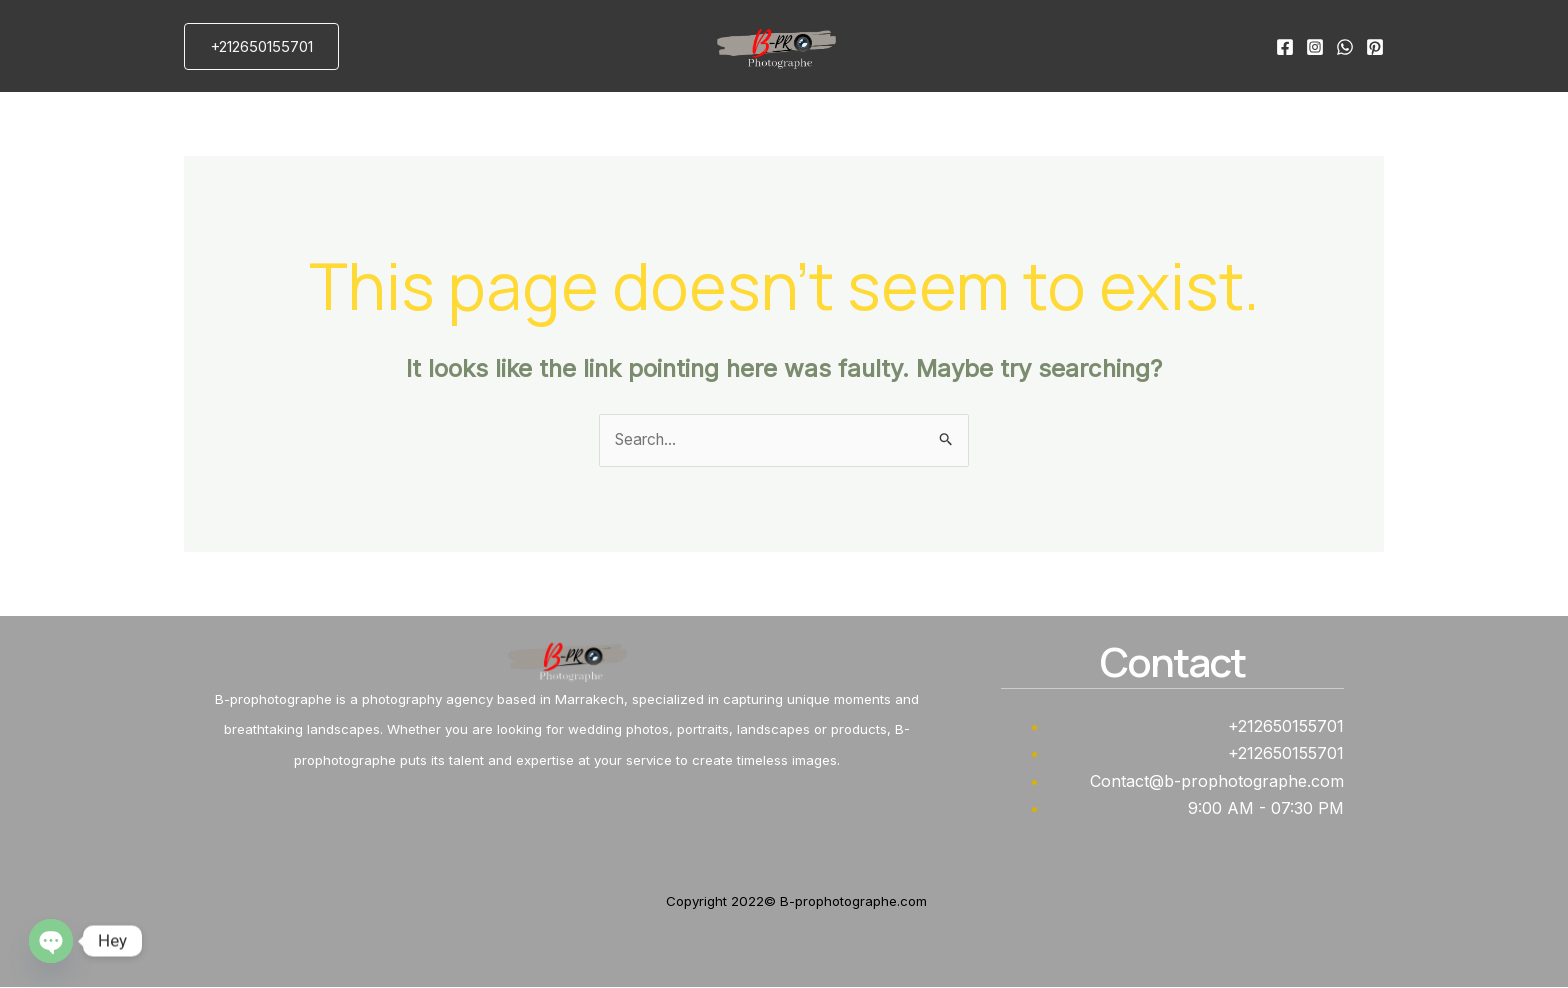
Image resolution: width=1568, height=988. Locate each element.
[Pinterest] (1375, 47)
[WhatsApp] (1345, 47)
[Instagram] (1315, 47)
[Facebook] (1285, 47)
